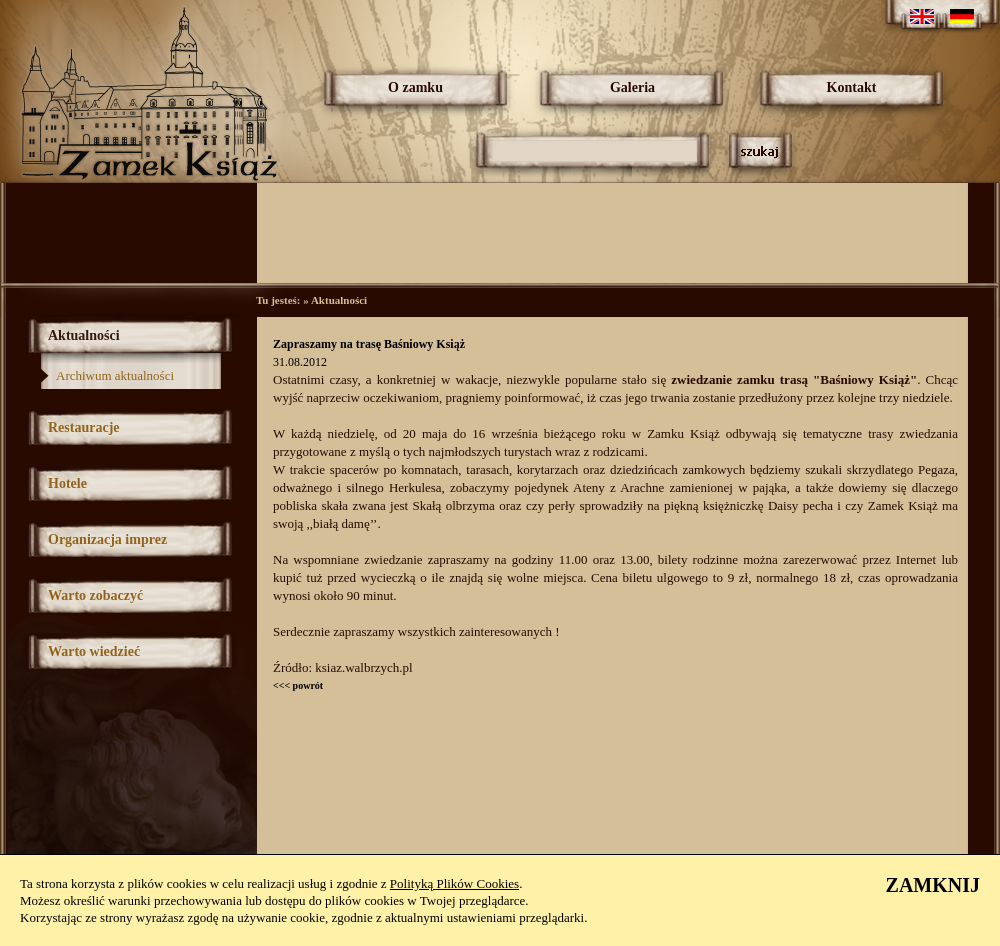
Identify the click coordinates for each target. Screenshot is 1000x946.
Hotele (67, 483)
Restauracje (84, 427)
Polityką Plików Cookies (454, 883)
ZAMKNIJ (933, 885)
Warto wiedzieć (94, 651)
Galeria (632, 87)
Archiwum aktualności (115, 375)
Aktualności (84, 335)
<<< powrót (298, 685)
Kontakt (852, 87)
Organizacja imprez (107, 539)
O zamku (415, 87)
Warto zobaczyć (95, 595)
